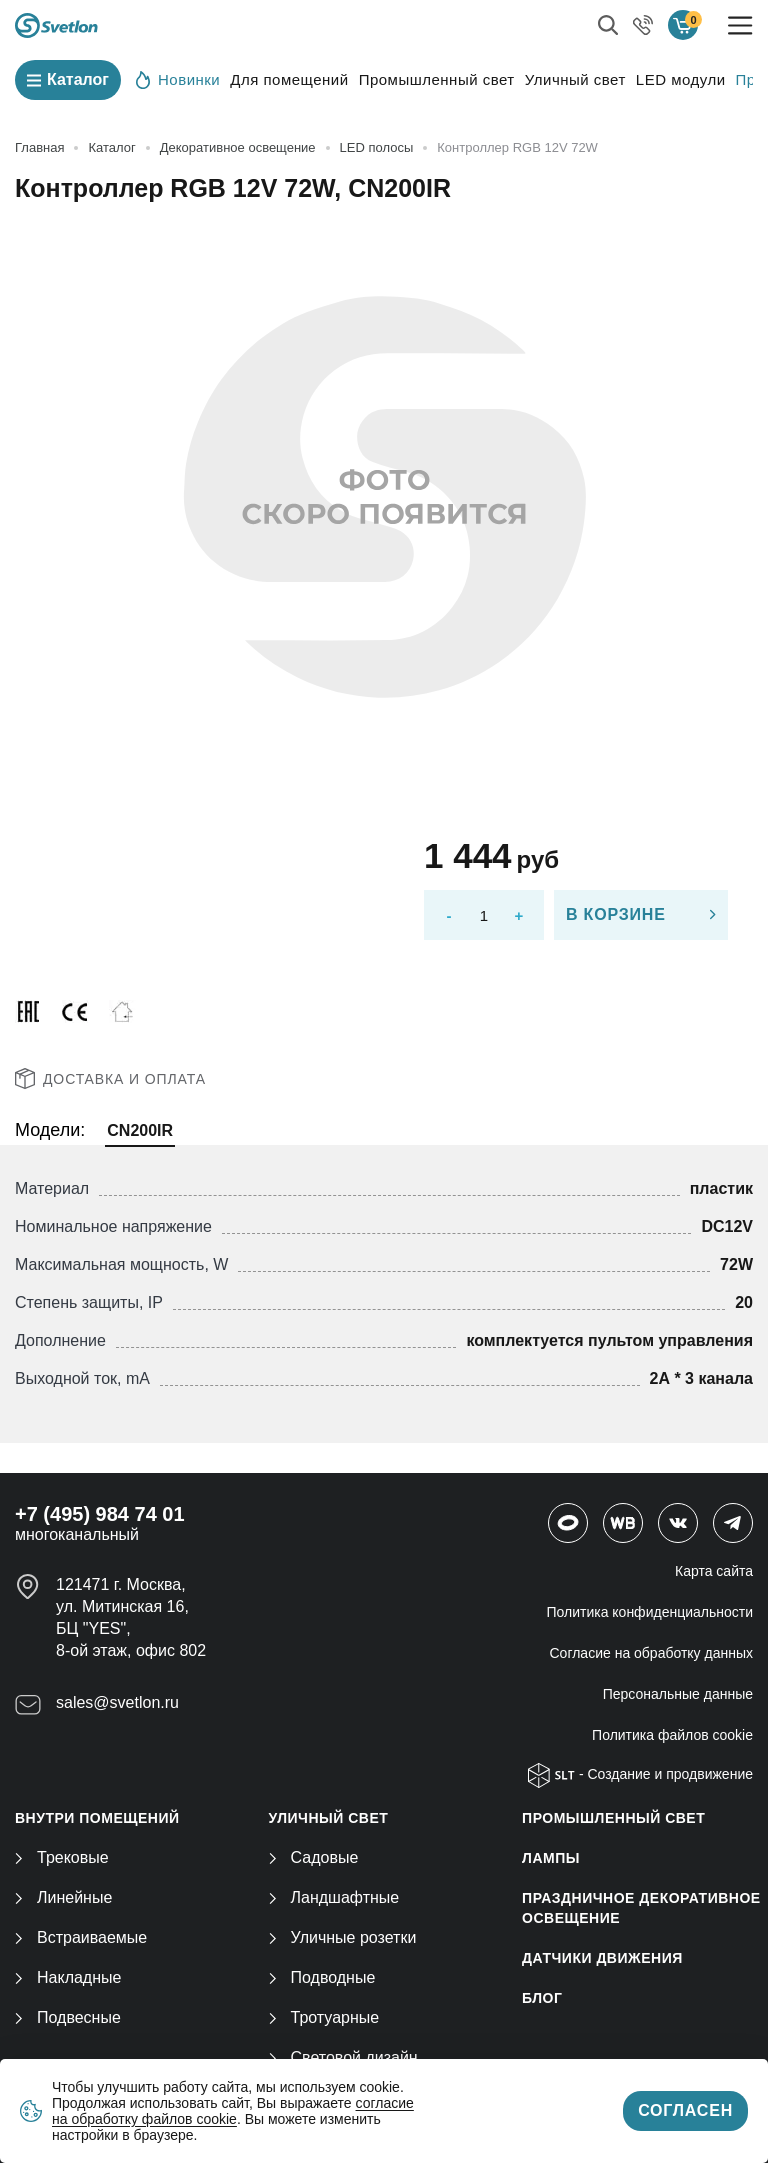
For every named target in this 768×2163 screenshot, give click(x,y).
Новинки (178, 79)
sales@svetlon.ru (117, 1702)
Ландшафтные (334, 1897)
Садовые (314, 1857)
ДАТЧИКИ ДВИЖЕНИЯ (602, 1958)
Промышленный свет (437, 79)
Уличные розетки (343, 1937)
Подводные (322, 1977)
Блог (542, 1998)
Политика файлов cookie (672, 1735)
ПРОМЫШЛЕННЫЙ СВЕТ (613, 1818)
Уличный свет (575, 79)
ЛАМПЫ (551, 1858)
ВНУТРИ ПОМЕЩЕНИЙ (97, 1818)
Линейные (63, 1897)
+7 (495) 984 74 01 (100, 1514)
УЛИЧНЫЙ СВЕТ (329, 1818)
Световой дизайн (343, 2057)
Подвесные (68, 2017)
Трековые (62, 1857)
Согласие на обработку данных (652, 1653)
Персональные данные (678, 1694)
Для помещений (289, 79)
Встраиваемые (81, 1937)
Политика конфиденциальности (649, 1612)
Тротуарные (324, 2017)
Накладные (68, 1977)
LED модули (681, 79)
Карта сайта (714, 1571)
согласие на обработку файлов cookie (233, 2111)
